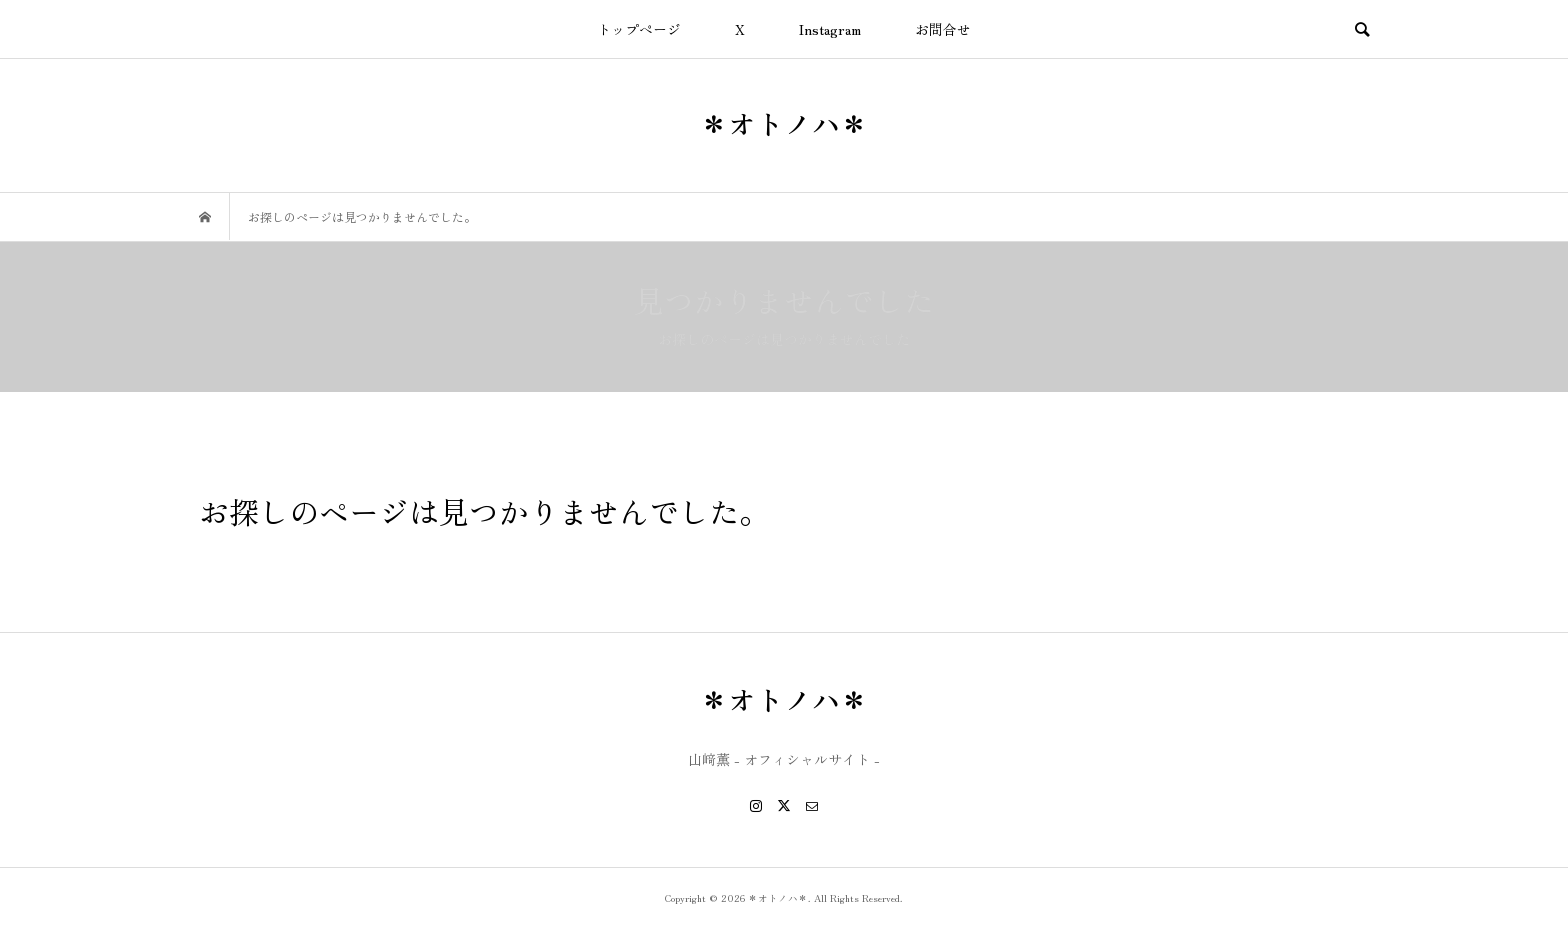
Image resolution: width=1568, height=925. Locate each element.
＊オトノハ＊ (784, 123)
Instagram (830, 29)
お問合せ (943, 29)
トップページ (639, 29)
